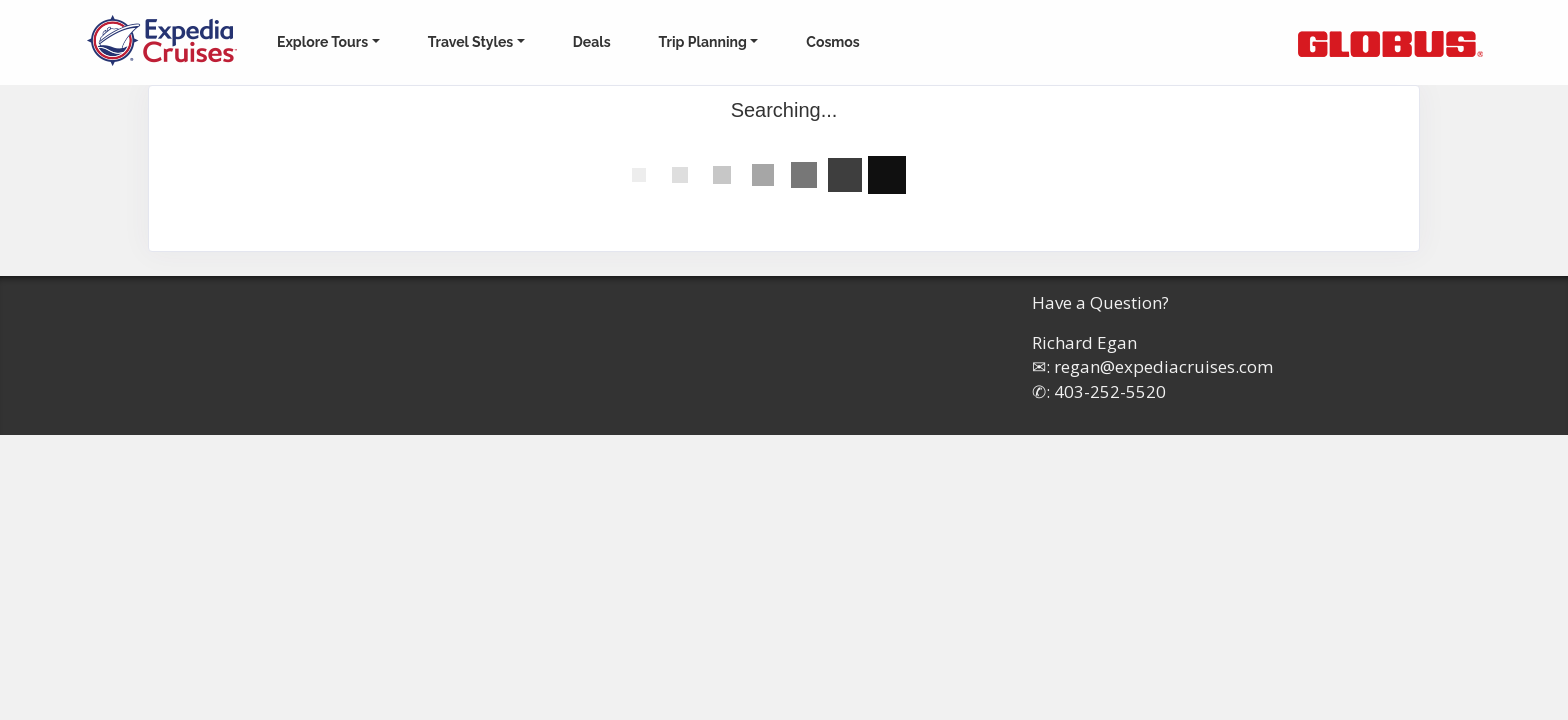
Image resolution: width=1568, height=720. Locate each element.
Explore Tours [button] (322, 42)
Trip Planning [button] (703, 42)
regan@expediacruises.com (1163, 366)
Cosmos (832, 42)
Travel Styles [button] (471, 42)
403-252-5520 (1110, 391)
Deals (592, 42)
